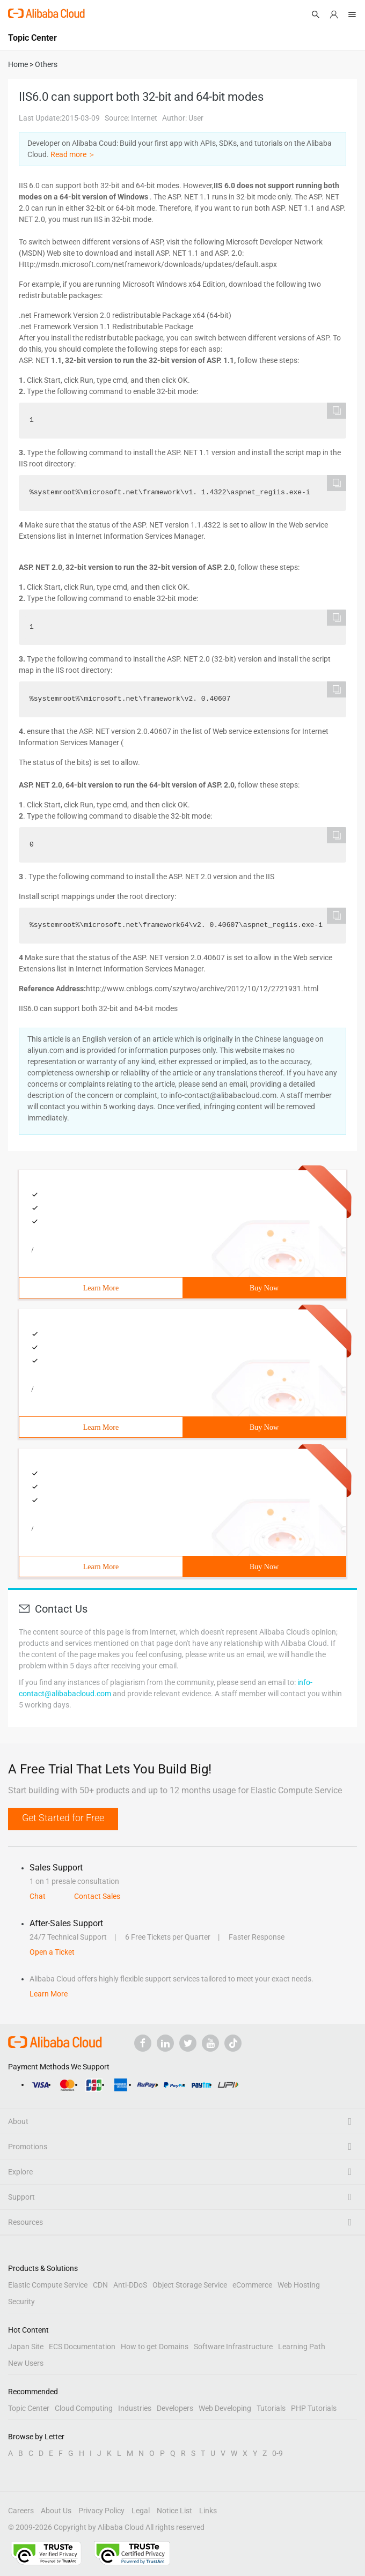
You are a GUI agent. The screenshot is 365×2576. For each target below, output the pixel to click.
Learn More (101, 1288)
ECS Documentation (82, 2346)
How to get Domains (154, 2346)
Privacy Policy (101, 2510)
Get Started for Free (63, 1817)
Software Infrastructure (233, 2346)
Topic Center (28, 2408)
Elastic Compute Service (47, 2285)
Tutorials (271, 2408)
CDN (100, 2285)
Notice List (174, 2510)
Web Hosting (299, 2285)
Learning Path (301, 2346)
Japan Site (25, 2346)
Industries (134, 2408)
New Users (25, 2363)
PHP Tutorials (314, 2408)
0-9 (277, 2453)
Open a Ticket (52, 1952)
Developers (175, 2408)
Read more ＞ (73, 154)
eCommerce (252, 2285)
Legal (141, 2510)
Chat (38, 1896)
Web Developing (225, 2408)
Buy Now (264, 1288)
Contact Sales (97, 1896)
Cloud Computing (84, 2408)
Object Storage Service (189, 2285)
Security (21, 2301)
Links (208, 2510)
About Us (56, 2510)
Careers (21, 2510)
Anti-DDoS (130, 2285)
